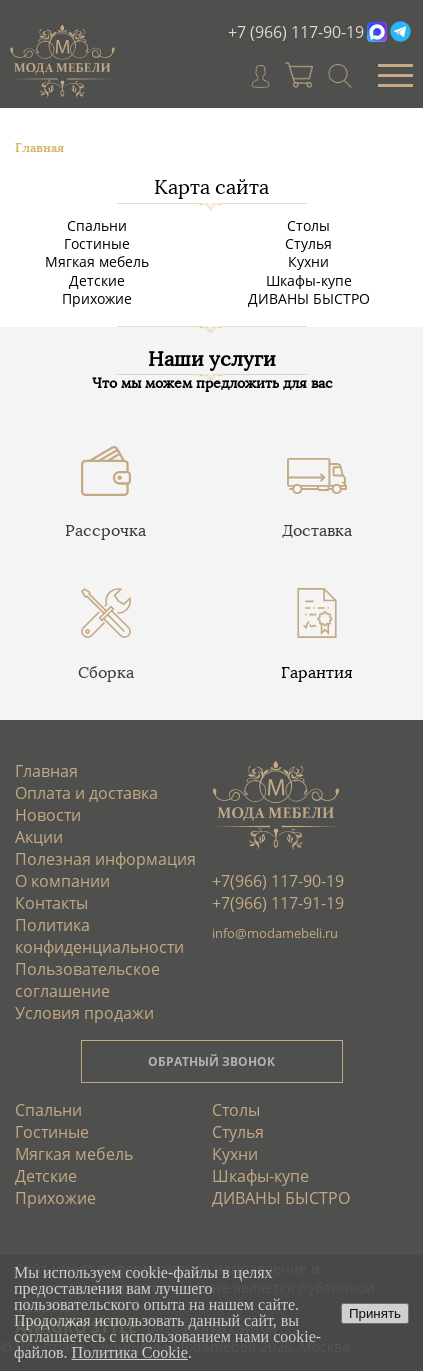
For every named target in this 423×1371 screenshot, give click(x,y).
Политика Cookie (130, 1352)
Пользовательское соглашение (87, 980)
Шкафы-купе (309, 280)
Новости (48, 815)
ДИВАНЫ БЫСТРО (309, 298)
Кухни (308, 261)
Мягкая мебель (97, 261)
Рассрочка (105, 530)
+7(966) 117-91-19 (278, 903)
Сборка (106, 672)
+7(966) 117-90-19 (278, 881)
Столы (308, 225)
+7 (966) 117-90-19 (296, 32)
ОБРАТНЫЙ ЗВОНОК (211, 1061)
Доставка (317, 530)
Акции (39, 837)
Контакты (51, 903)
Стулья (308, 243)
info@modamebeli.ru (275, 933)
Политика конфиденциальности (99, 936)
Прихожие (97, 298)
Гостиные (97, 243)
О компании (62, 881)
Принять (375, 1313)
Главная (46, 771)
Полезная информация (105, 859)
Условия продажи (84, 1013)
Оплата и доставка (86, 793)
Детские (97, 280)
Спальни (97, 225)
